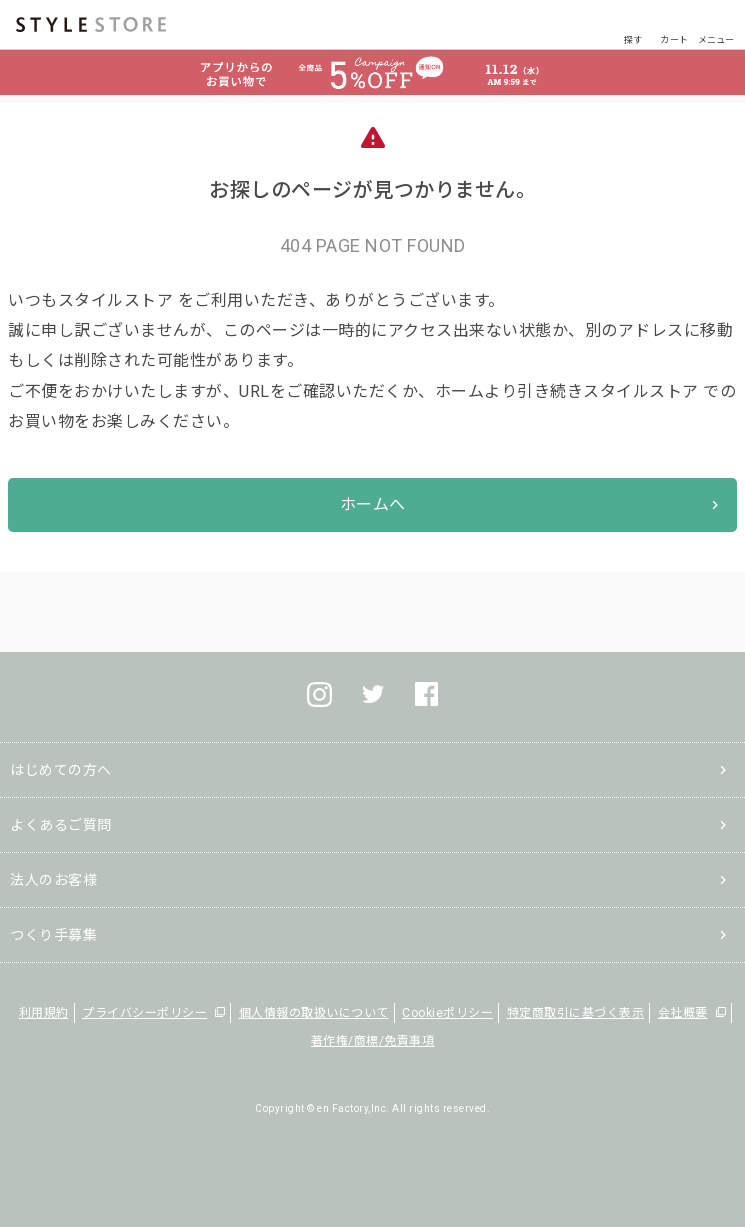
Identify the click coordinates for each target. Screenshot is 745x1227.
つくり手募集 (53, 935)
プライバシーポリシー (144, 1013)
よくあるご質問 (61, 825)
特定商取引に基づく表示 (576, 1013)
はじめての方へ (61, 770)
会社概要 (683, 1013)
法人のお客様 (53, 880)
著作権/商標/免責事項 (373, 1041)
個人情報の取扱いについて (314, 1013)
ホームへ (373, 504)
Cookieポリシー (447, 1013)
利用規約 (44, 1013)
